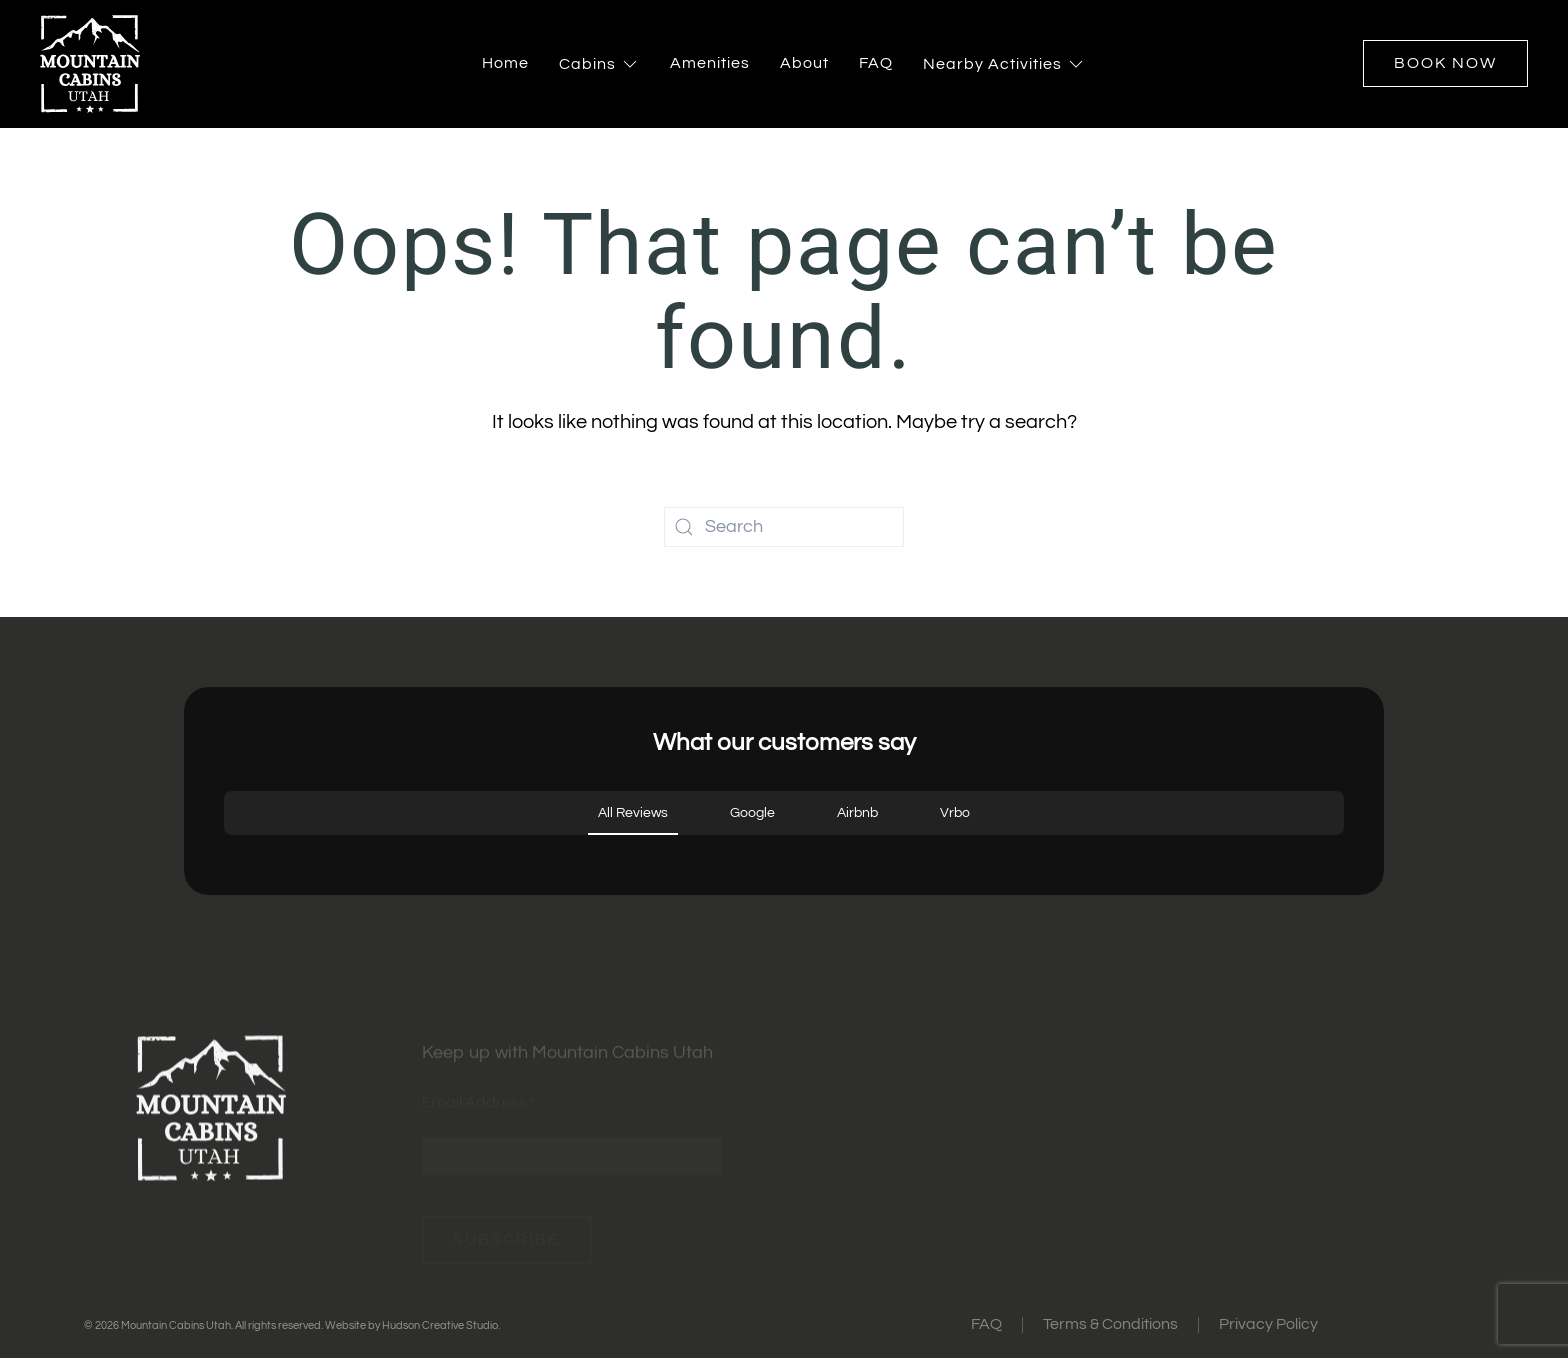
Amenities (710, 63)
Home (505, 63)
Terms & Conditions (1110, 1324)
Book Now (1445, 63)
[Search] (784, 527)
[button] (224, 855)
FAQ (876, 63)
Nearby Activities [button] (1004, 64)
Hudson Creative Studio (440, 1325)
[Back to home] (90, 64)
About (804, 63)
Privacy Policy (1268, 1324)
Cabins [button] (599, 64)
